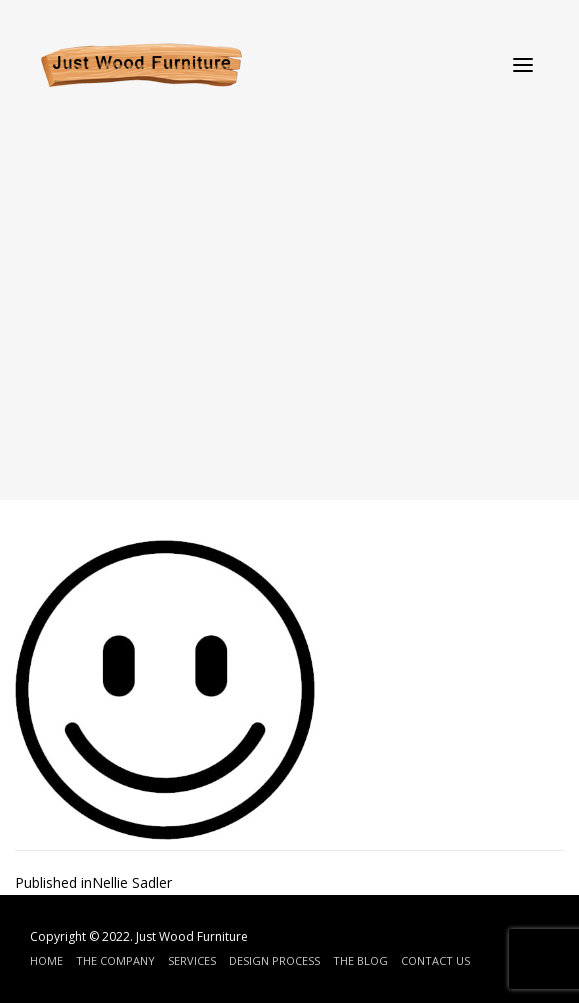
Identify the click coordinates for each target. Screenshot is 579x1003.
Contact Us (435, 960)
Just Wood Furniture (192, 936)
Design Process (274, 960)
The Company (115, 960)
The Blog (360, 960)
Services (192, 960)
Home (46, 960)
